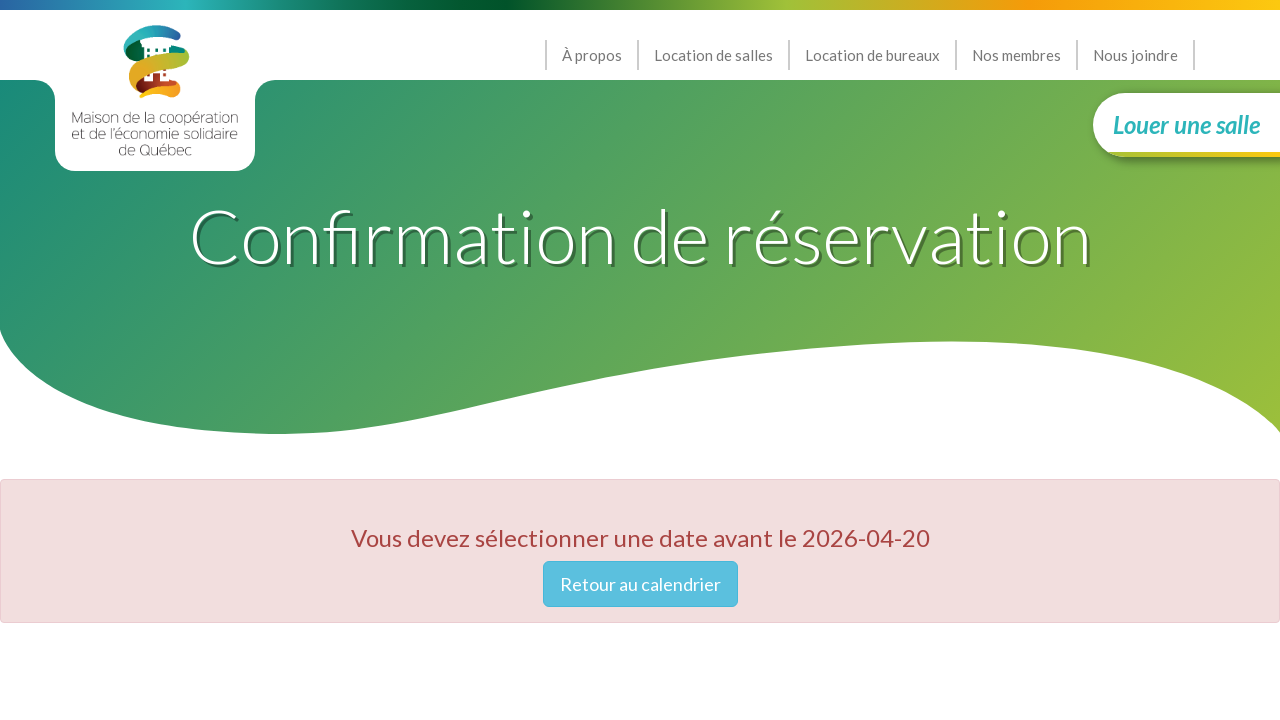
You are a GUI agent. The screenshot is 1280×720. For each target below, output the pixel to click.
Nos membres (1016, 55)
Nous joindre (1135, 55)
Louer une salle (1186, 124)
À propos (592, 55)
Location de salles (713, 55)
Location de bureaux (872, 55)
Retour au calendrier (640, 584)
